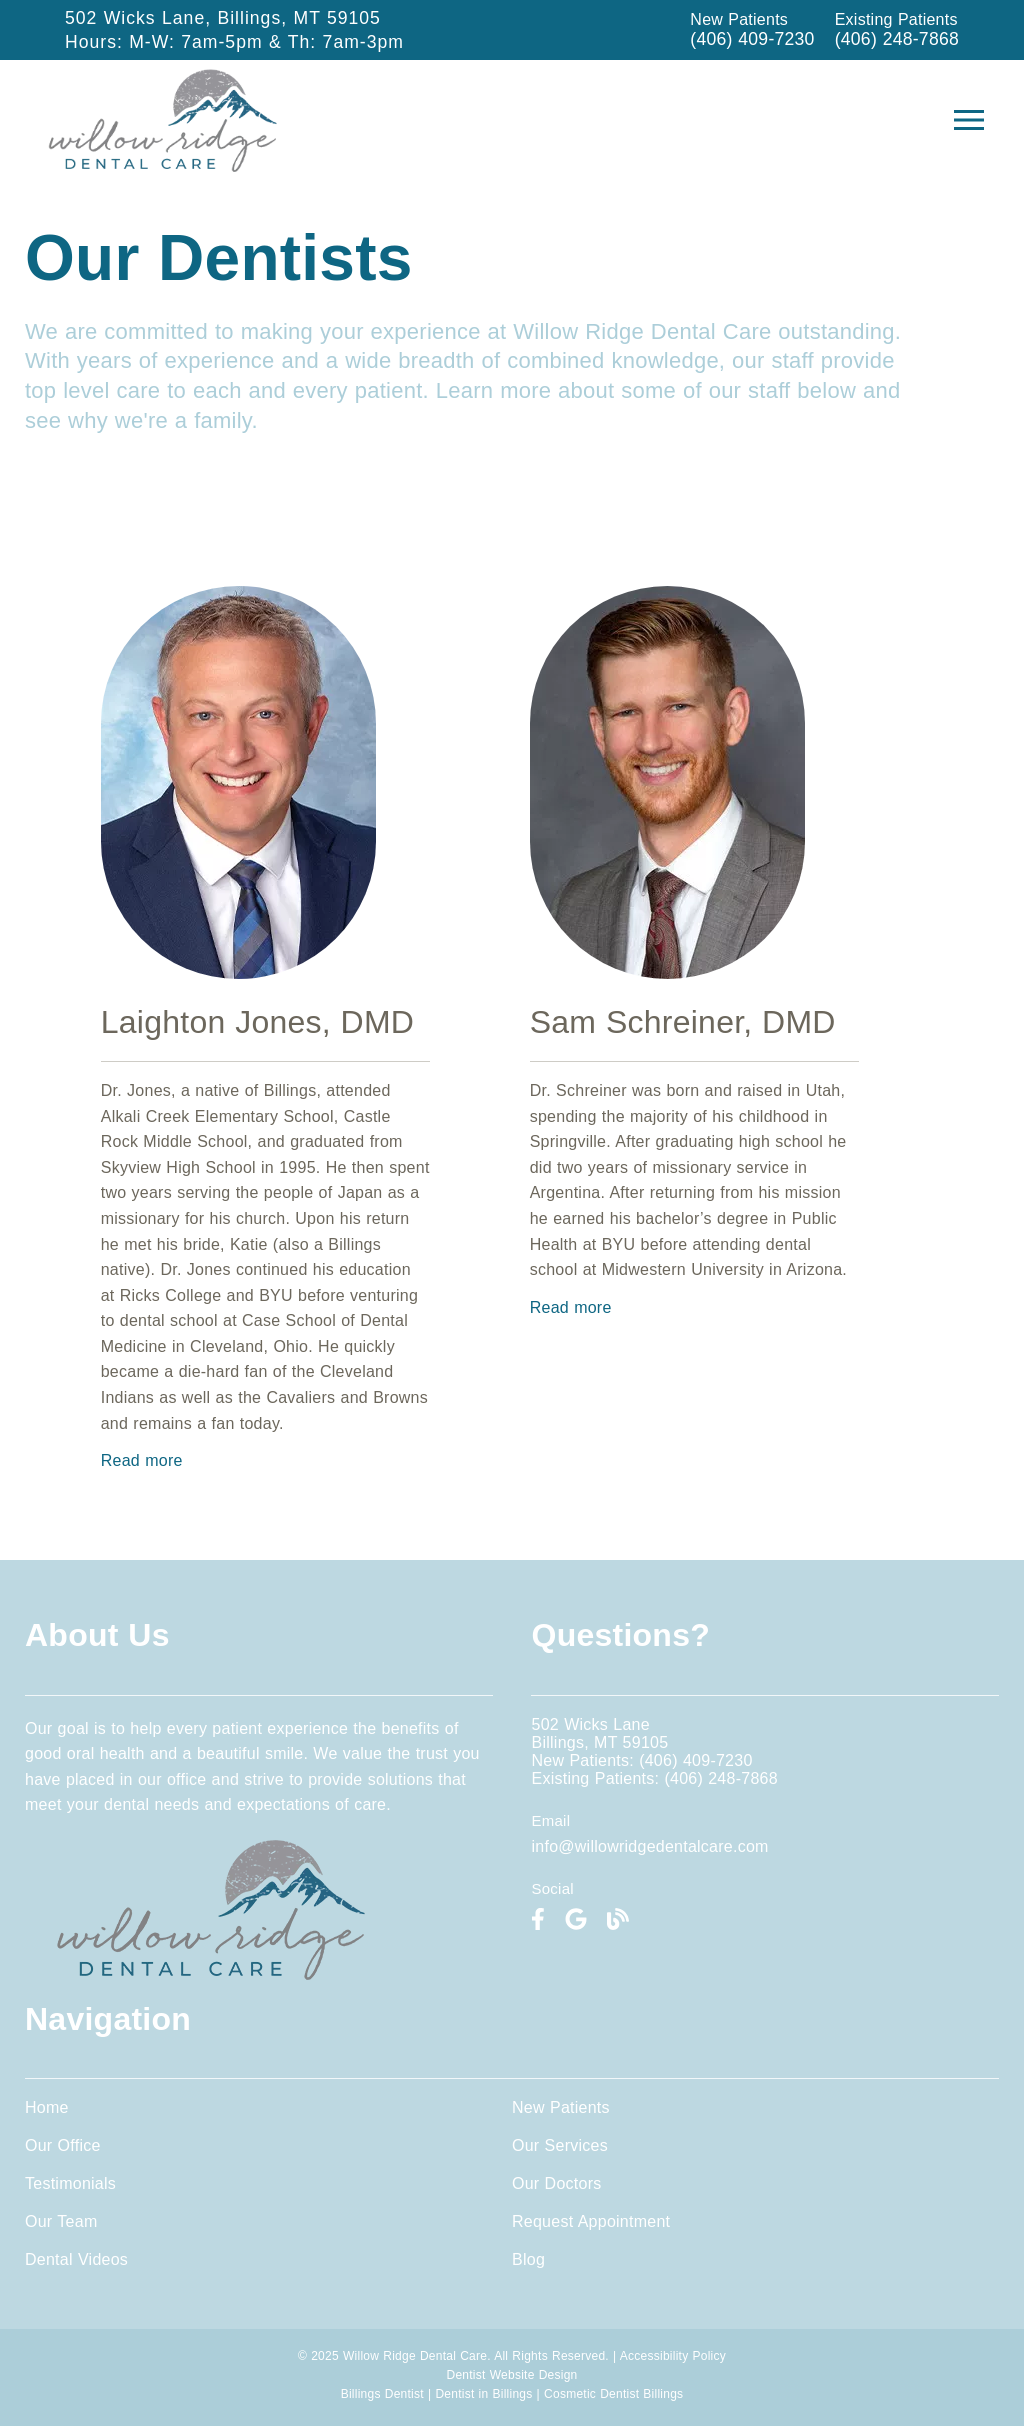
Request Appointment (591, 2221)
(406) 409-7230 (752, 39)
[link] (538, 1919)
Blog (528, 2259)
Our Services (560, 2145)
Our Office (63, 2145)
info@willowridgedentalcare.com (649, 1846)
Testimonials (70, 2183)
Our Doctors (557, 2183)
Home (47, 2107)
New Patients (561, 2107)
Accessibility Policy (673, 2356)
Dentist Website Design (512, 2375)
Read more (142, 1460)
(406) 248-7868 (897, 39)
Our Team (61, 2221)
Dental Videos (76, 2259)
